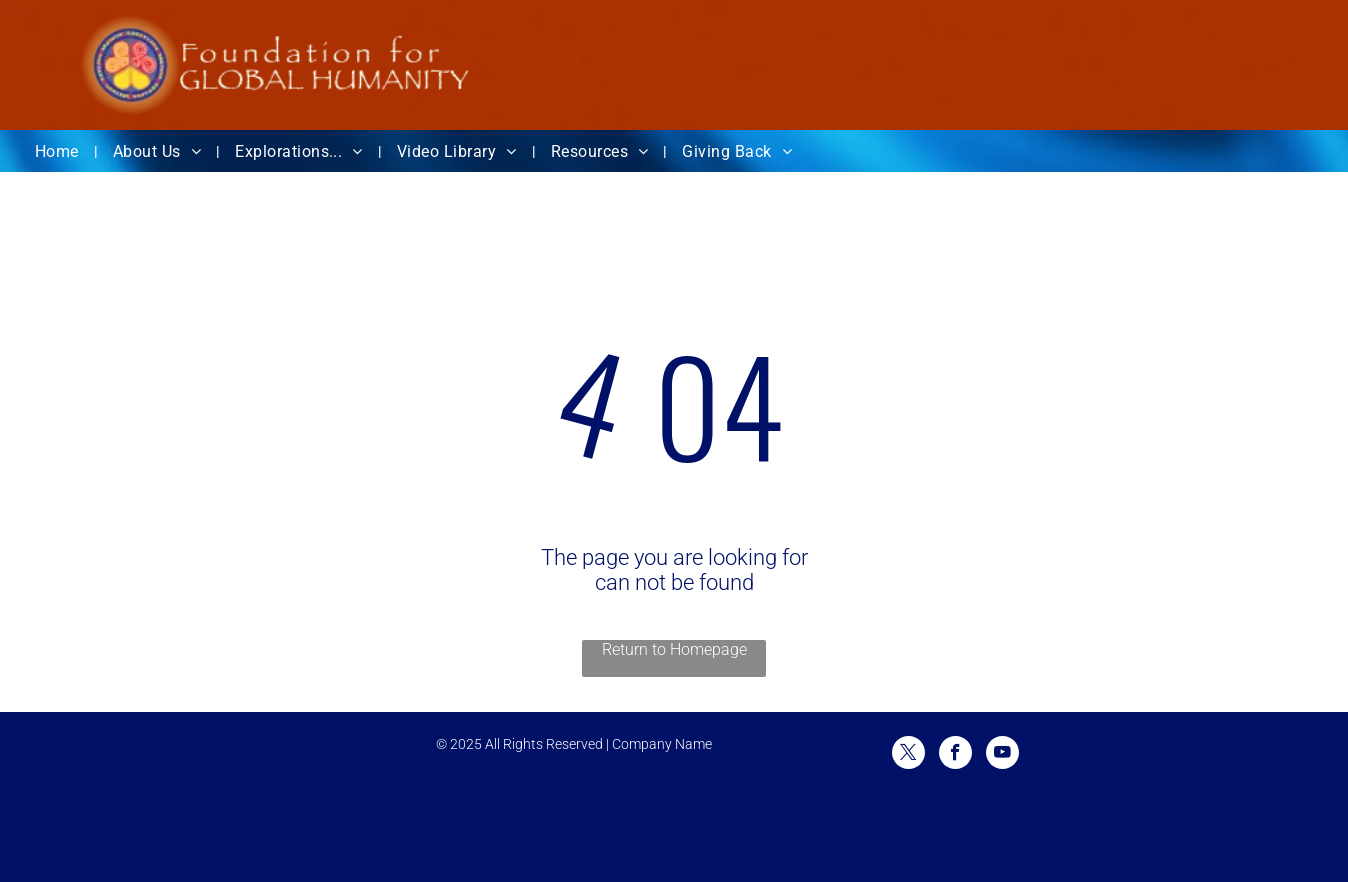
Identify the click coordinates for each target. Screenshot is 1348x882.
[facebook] (955, 755)
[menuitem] (59, 151)
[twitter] (908, 755)
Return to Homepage (674, 649)
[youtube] (1002, 755)
